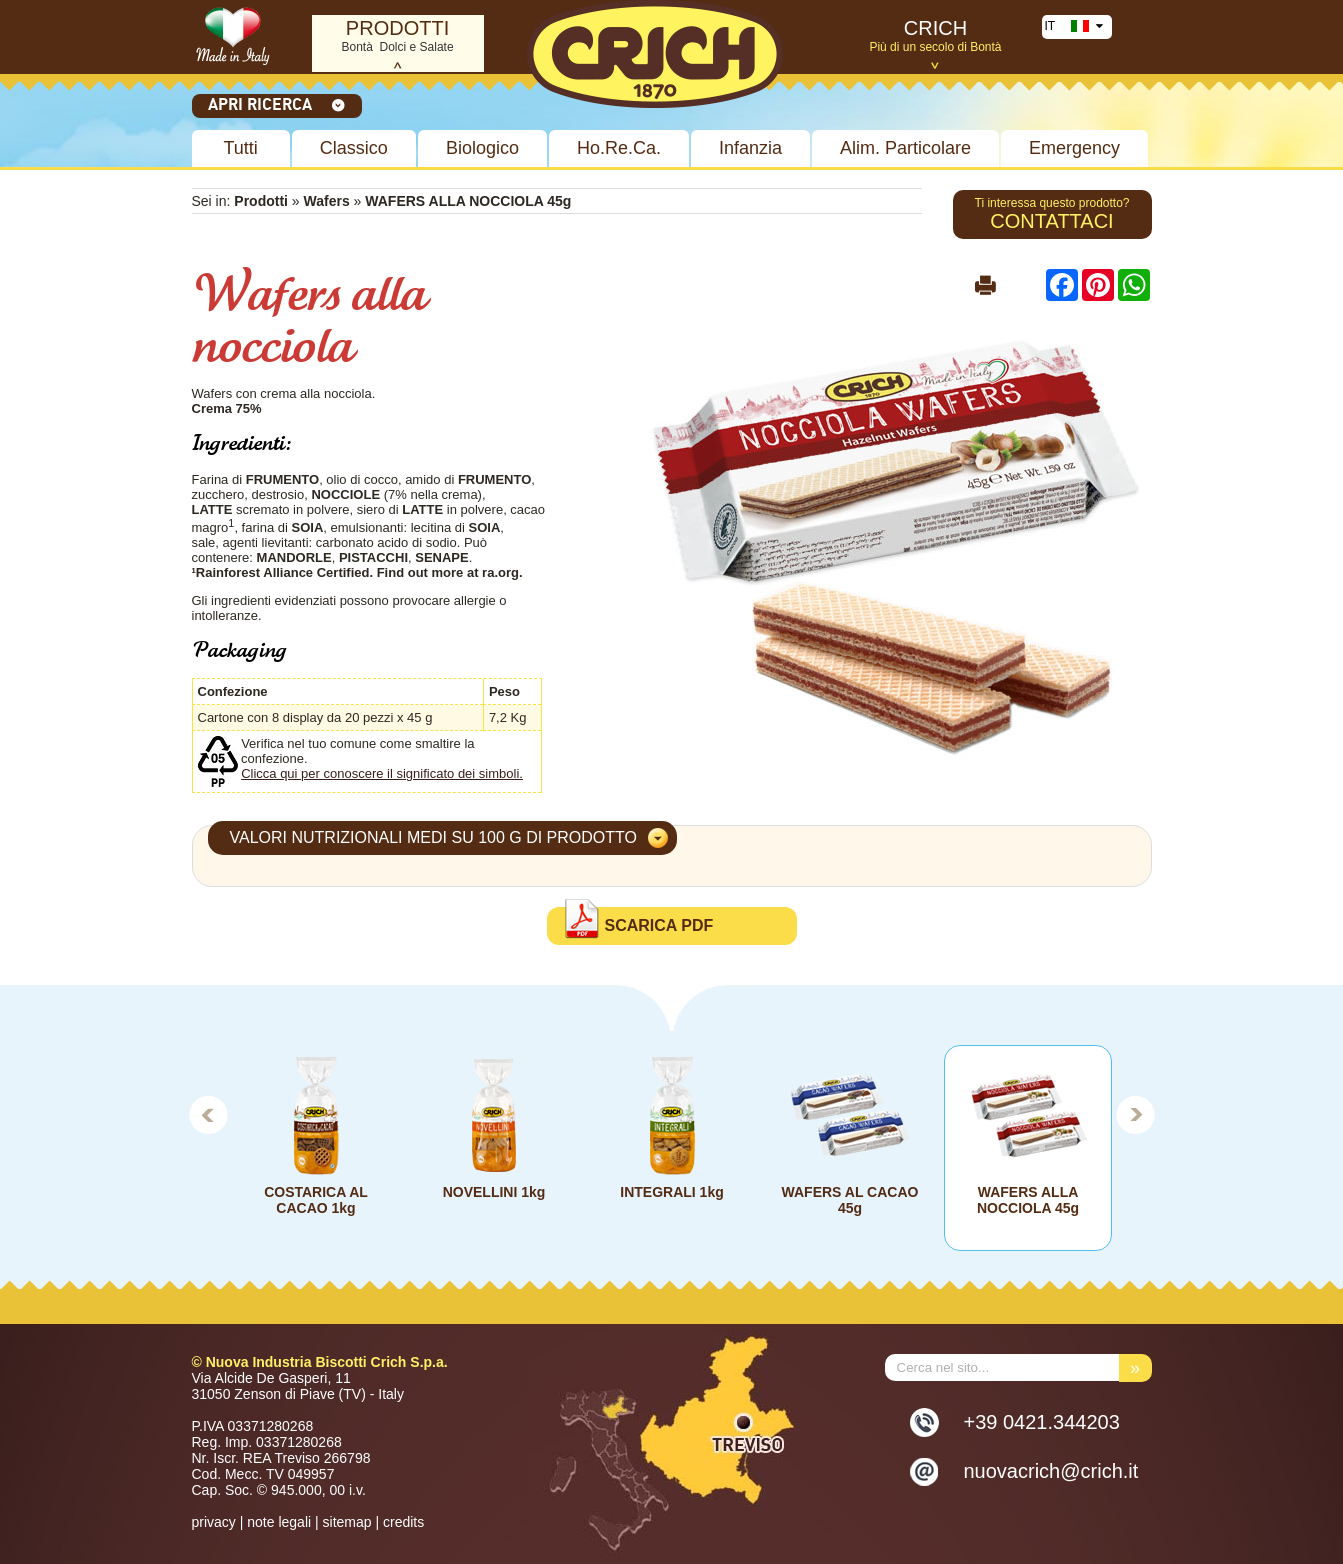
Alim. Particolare (905, 148)
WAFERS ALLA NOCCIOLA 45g (1027, 1200)
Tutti (241, 148)
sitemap (347, 1522)
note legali (279, 1522)
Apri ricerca (277, 104)
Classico (354, 148)
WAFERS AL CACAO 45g (849, 1200)
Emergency (1074, 148)
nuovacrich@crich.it (1051, 1471)
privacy (214, 1522)
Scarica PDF (659, 925)
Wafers (327, 201)
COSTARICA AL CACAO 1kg (316, 1200)
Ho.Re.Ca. (619, 148)
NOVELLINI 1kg (493, 1192)
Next (1136, 1114)
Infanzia (750, 148)
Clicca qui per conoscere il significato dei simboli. (382, 773)
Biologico (482, 148)
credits (403, 1522)
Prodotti (261, 201)
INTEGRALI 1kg (671, 1192)
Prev (208, 1114)
